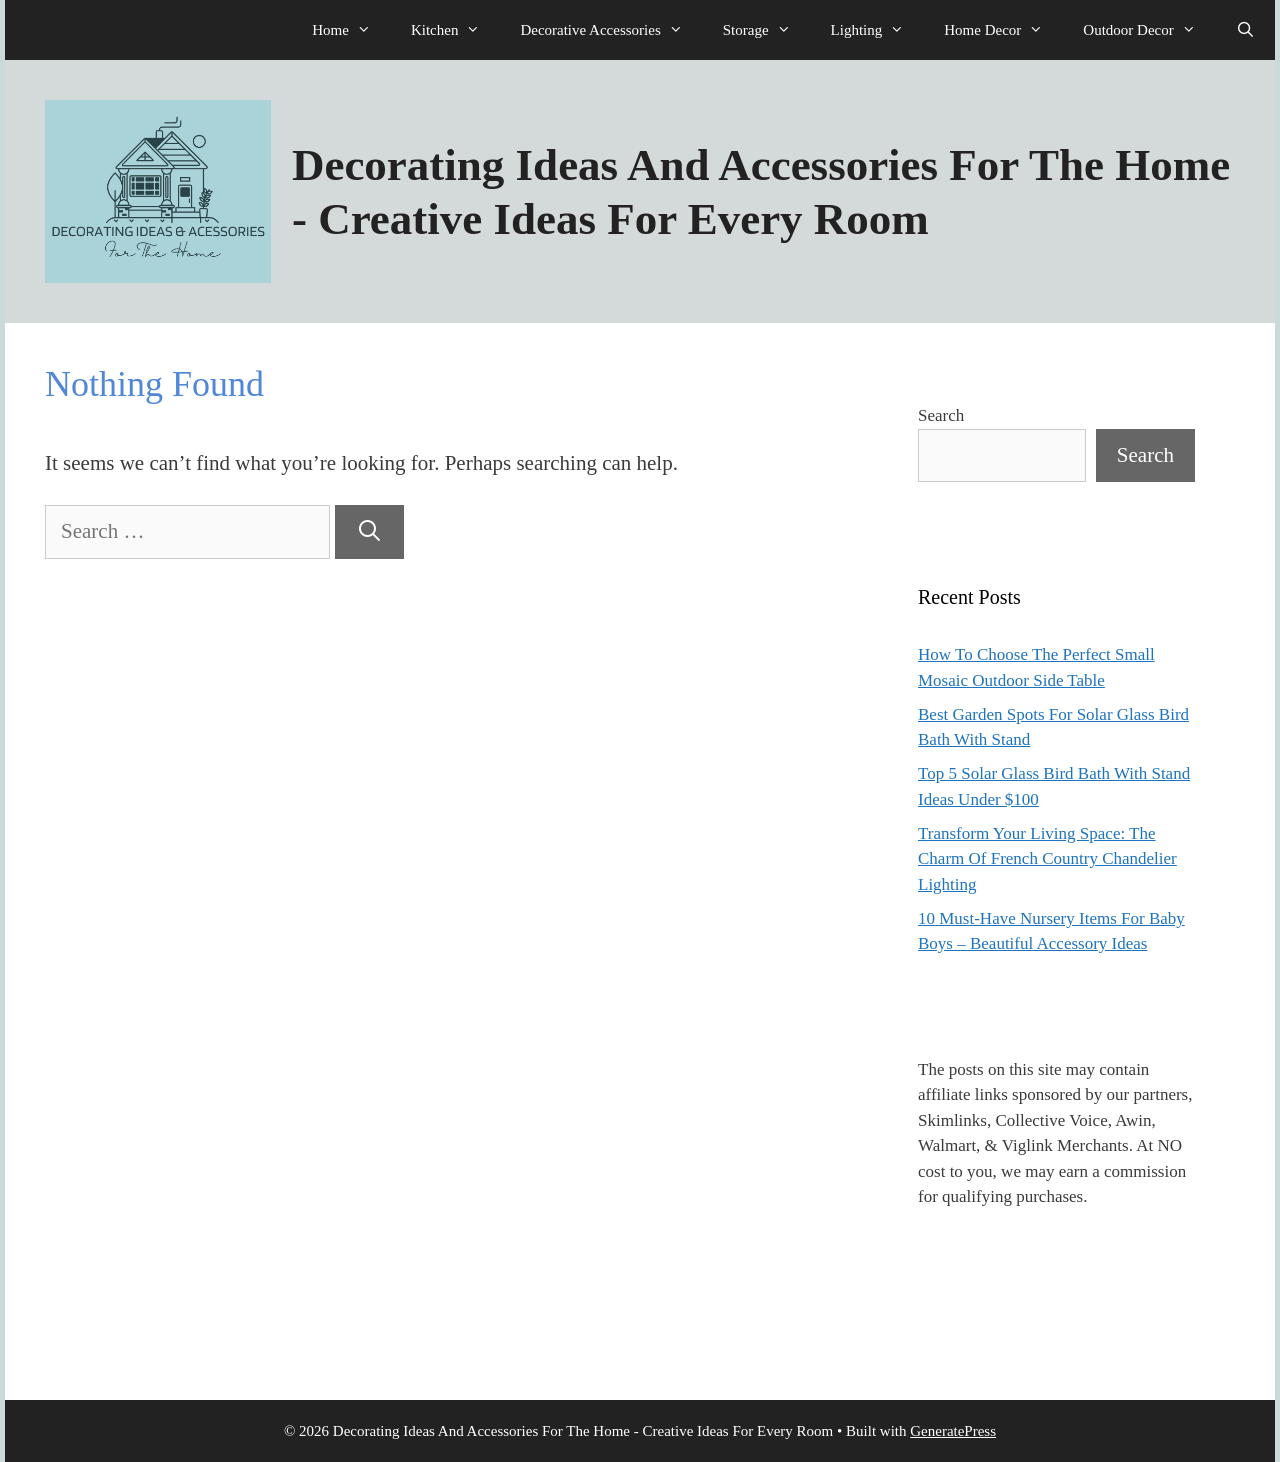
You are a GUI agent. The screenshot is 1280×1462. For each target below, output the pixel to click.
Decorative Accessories (611, 30)
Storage (767, 30)
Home (351, 30)
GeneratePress (953, 1431)
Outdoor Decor (1149, 30)
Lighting (878, 30)
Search (941, 415)
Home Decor (1003, 30)
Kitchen (455, 30)
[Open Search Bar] (1245, 30)
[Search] (369, 532)
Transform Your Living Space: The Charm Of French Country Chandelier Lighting (1047, 859)
